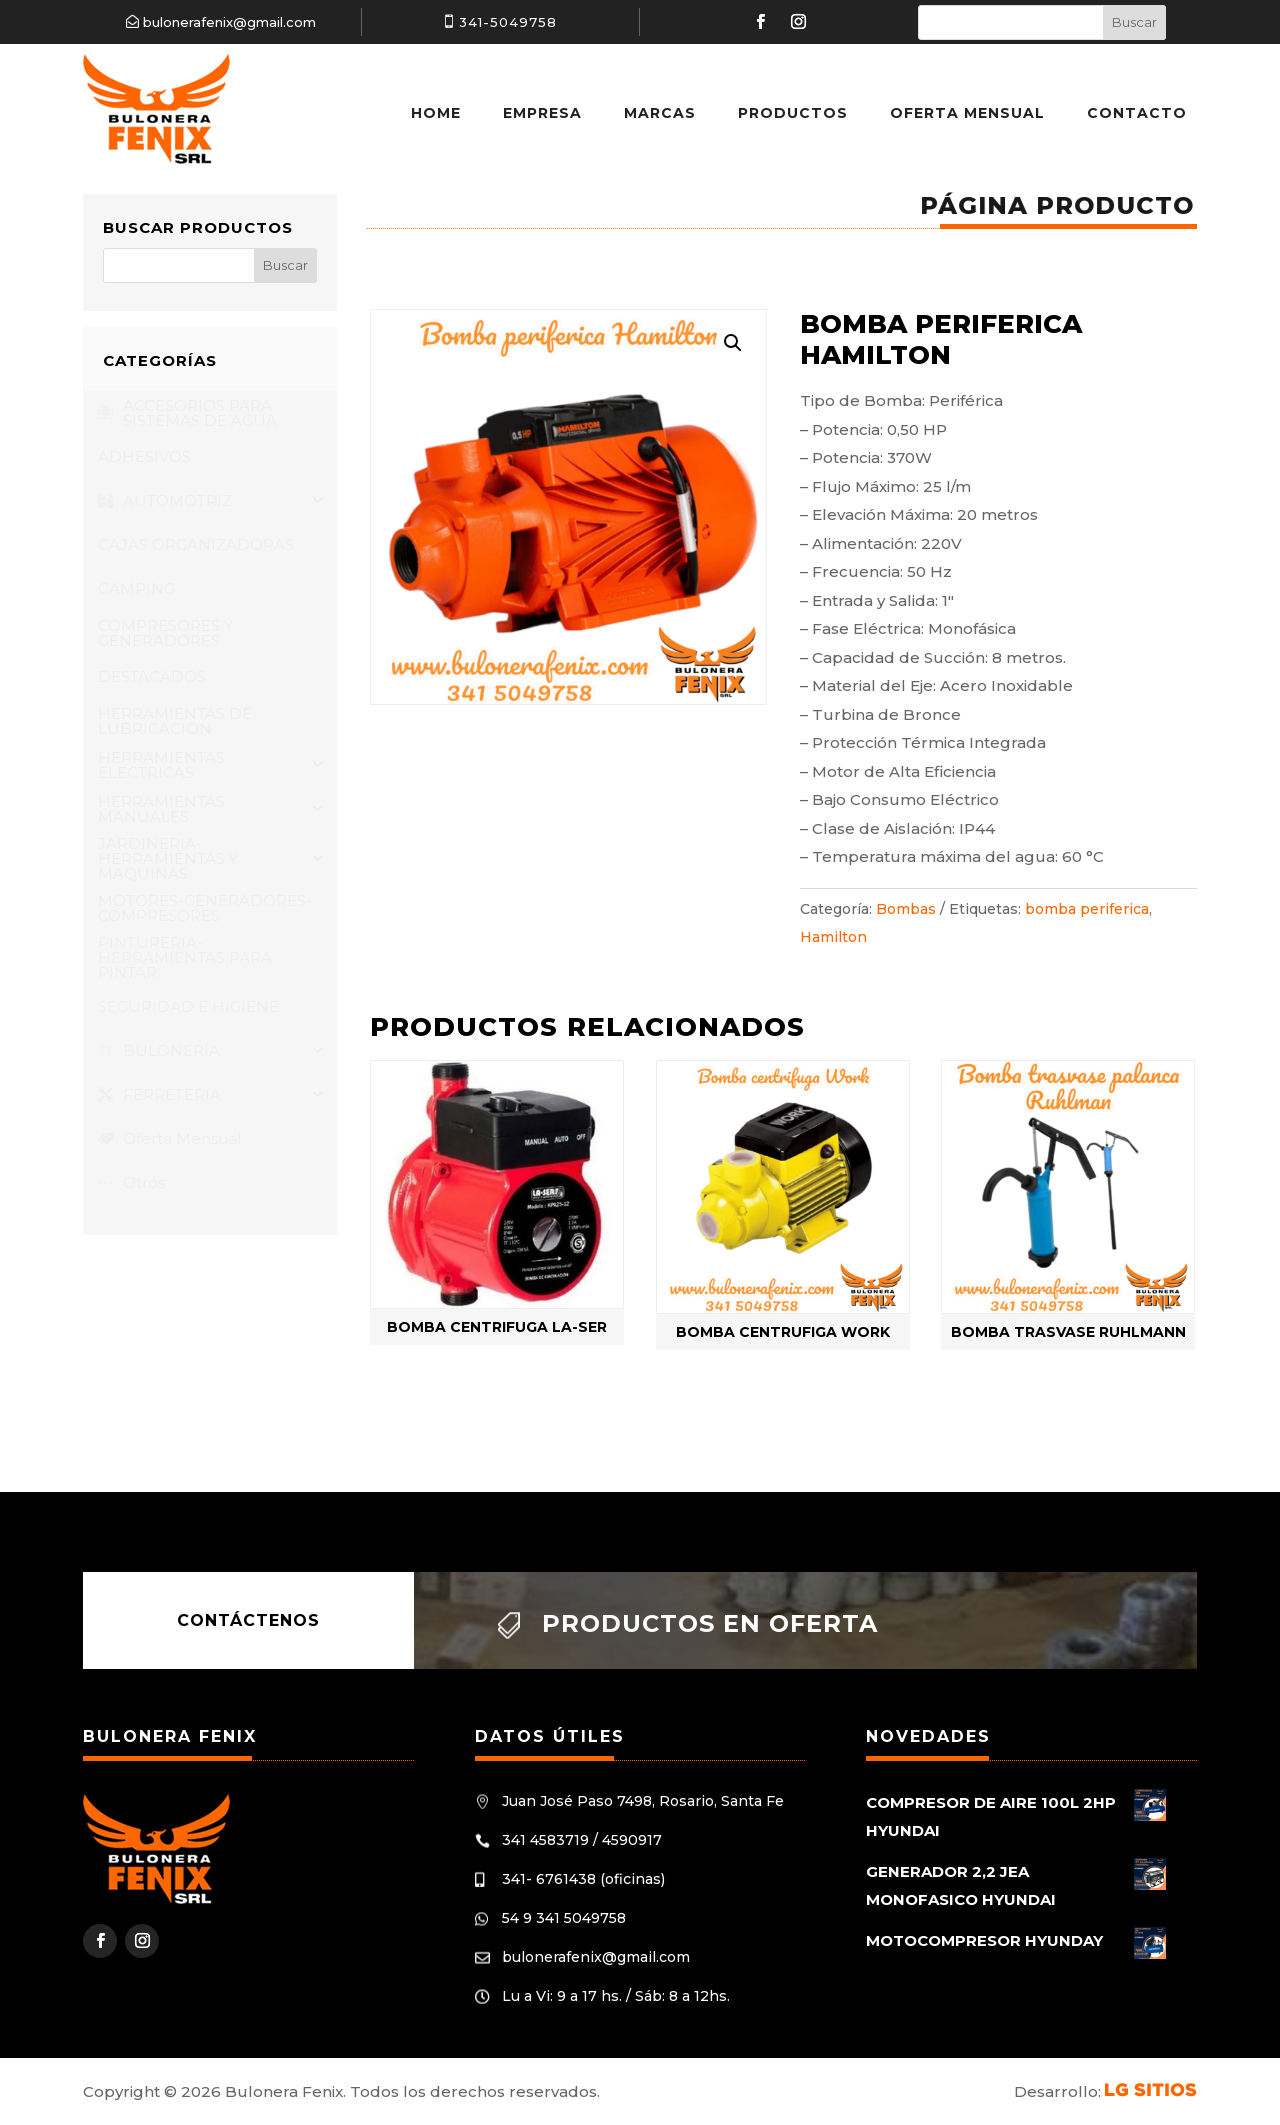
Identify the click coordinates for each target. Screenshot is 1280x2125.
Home (436, 113)
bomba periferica (1087, 909)
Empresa (542, 113)
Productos (793, 113)
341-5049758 (508, 22)
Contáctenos (248, 1620)
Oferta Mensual (967, 113)
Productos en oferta (710, 1623)
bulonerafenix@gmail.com (229, 22)
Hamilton (833, 937)
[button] (733, 343)
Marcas (660, 113)
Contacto (1137, 113)
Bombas (906, 909)
